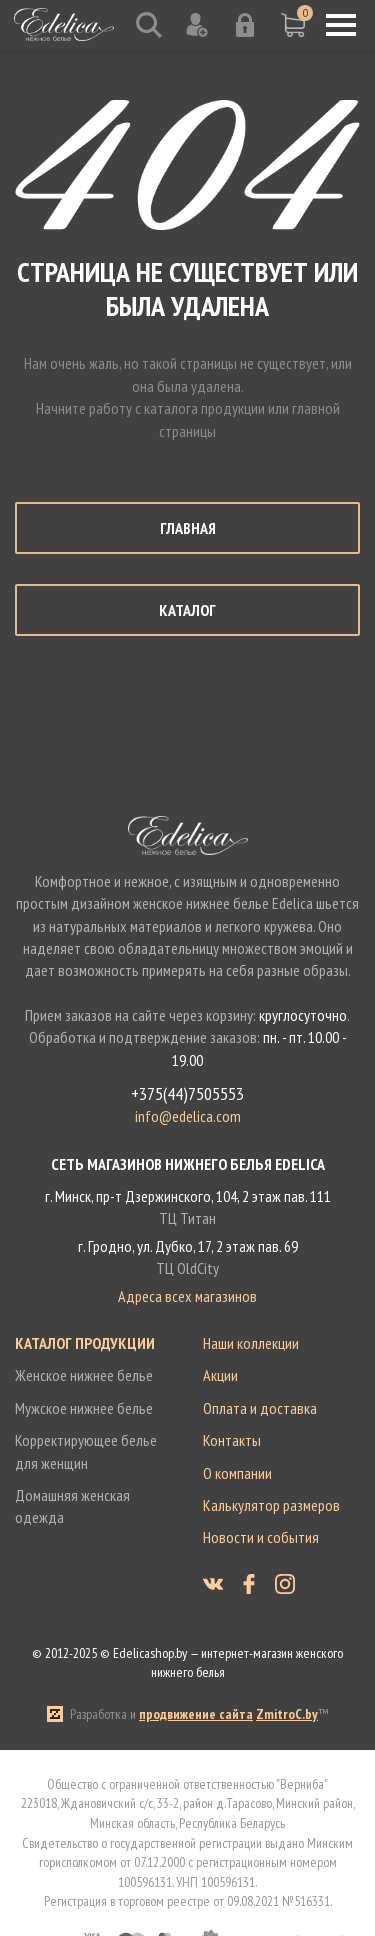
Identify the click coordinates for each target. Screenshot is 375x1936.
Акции (220, 1375)
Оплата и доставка (260, 1408)
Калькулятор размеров (271, 1505)
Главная (188, 528)
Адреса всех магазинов (187, 1296)
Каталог (187, 610)
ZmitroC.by (287, 1714)
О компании (237, 1473)
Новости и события (261, 1537)
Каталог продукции (85, 1343)
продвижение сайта (196, 1714)
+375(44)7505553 (187, 1094)
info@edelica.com (188, 1116)
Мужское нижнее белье (84, 1408)
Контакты (232, 1440)
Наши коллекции (251, 1343)
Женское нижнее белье (84, 1375)
